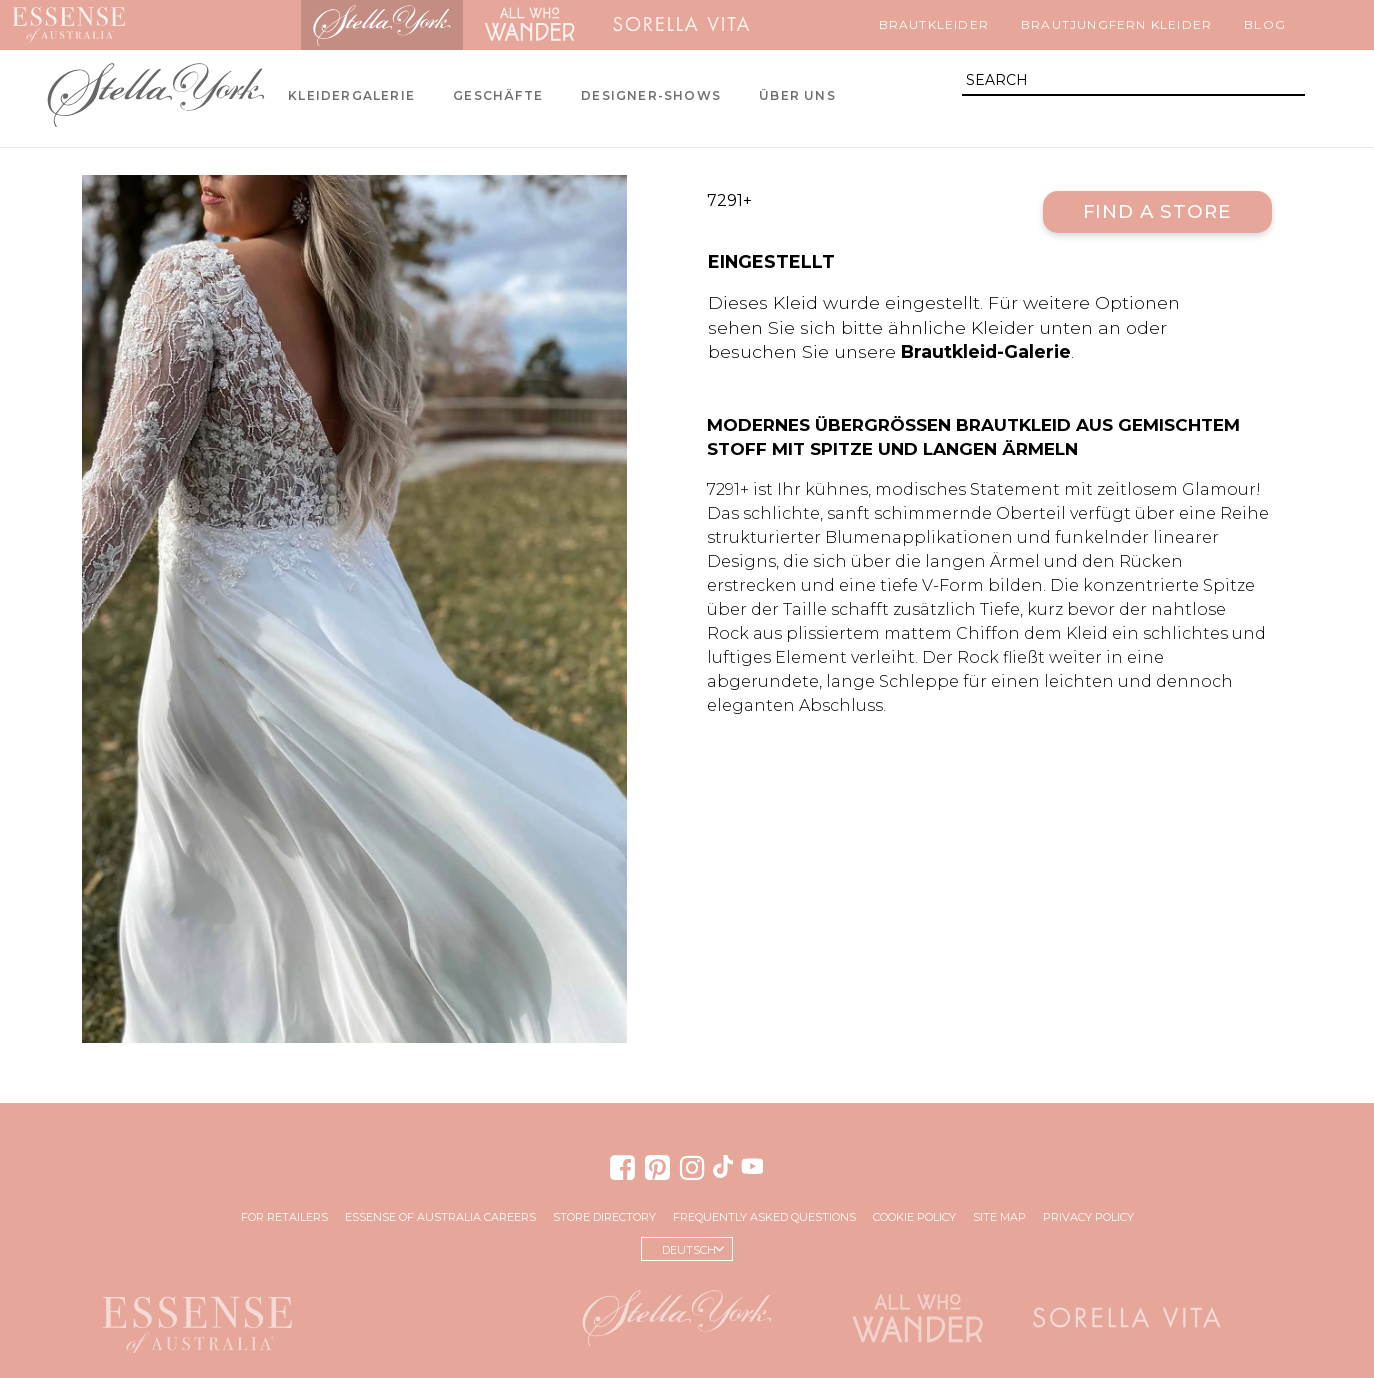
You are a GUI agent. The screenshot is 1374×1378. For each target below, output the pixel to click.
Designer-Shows (651, 95)
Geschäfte (498, 95)
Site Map (999, 1217)
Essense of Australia (68, 25)
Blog (1265, 24)
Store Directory (604, 1217)
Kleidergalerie (351, 95)
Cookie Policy (914, 1217)
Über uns (797, 95)
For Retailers (284, 1217)
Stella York (382, 25)
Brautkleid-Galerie (986, 351)
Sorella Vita (681, 25)
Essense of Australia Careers (440, 1217)
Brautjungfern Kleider (1116, 24)
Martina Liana (219, 25)
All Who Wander (529, 25)
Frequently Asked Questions (764, 1217)
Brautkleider (934, 24)
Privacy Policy (1088, 1217)
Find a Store (1157, 211)
